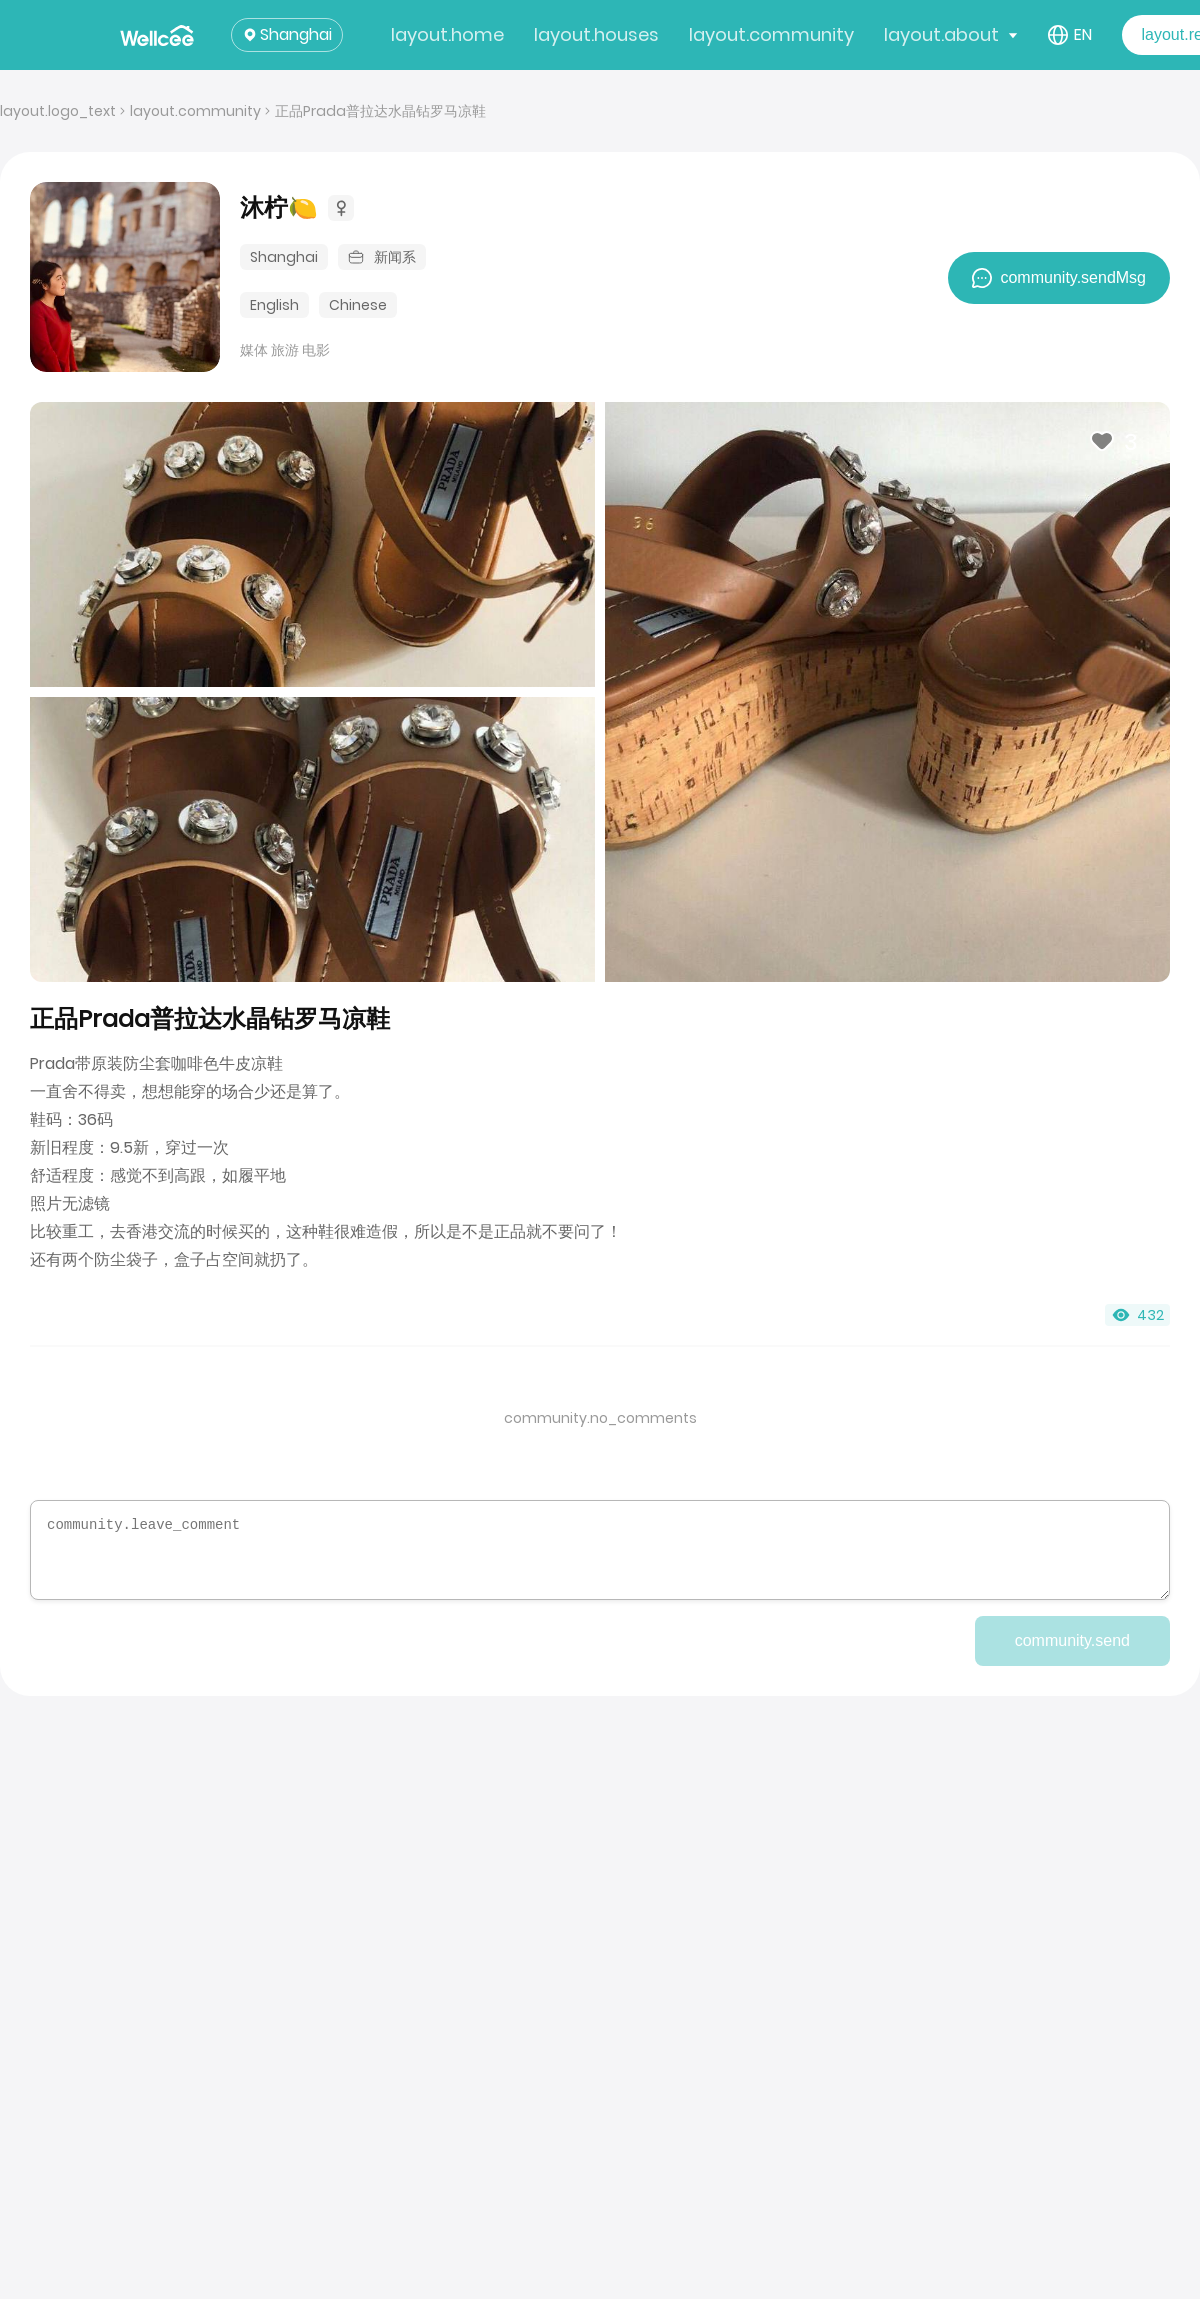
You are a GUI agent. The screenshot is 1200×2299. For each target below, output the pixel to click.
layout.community (771, 34)
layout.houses (596, 34)
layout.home (447, 34)
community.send (1072, 1640)
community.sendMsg (1059, 278)
